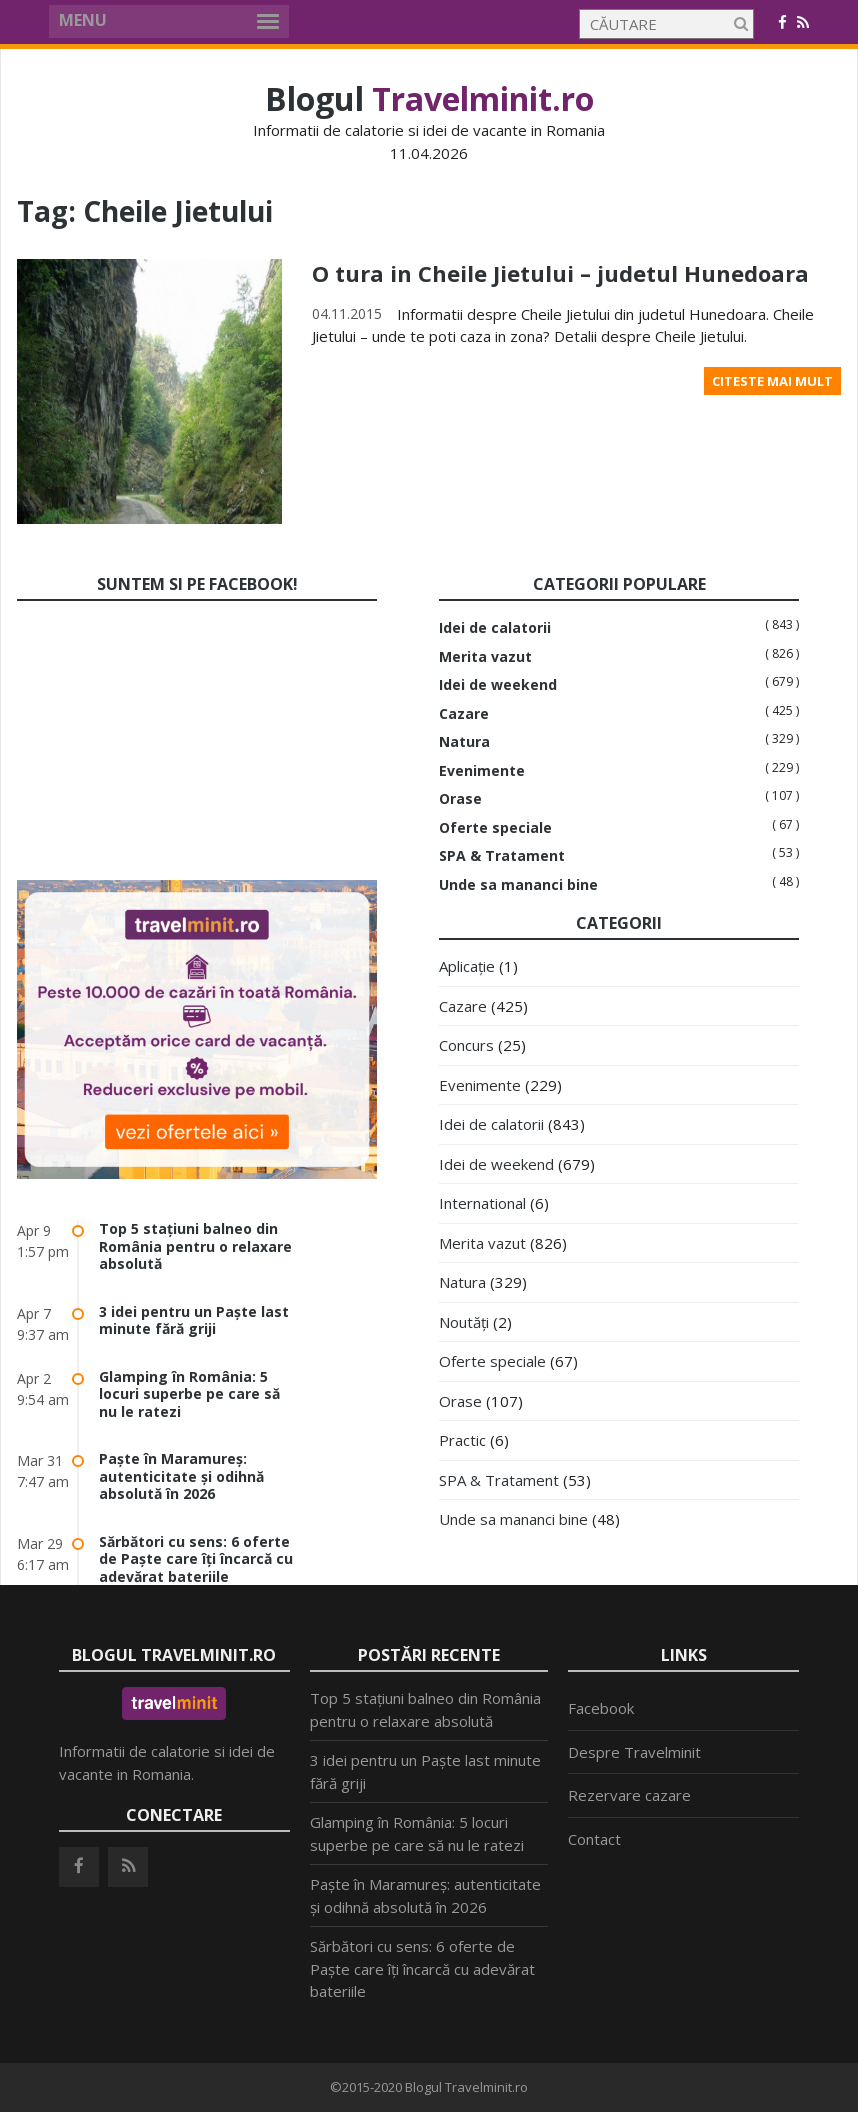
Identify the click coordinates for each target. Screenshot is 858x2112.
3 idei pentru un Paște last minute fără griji (194, 1320)
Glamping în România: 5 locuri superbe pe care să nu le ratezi (189, 1394)
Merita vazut (485, 657)
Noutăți (464, 1322)
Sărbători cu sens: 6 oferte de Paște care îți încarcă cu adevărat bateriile (196, 1559)
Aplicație (467, 966)
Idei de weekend (498, 685)
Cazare (464, 714)
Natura (464, 742)
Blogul (429, 98)
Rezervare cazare (629, 1795)
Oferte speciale (495, 828)
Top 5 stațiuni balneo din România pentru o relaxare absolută (195, 1246)
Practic (462, 1440)
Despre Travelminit (634, 1752)
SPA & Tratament (502, 856)
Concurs (466, 1045)
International (482, 1203)
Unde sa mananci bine (518, 885)
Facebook (601, 1708)
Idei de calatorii (495, 628)
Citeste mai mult (772, 381)
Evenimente (482, 771)
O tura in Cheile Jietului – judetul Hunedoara (560, 273)
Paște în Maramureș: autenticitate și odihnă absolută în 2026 (181, 1476)
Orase (460, 799)
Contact (594, 1839)
